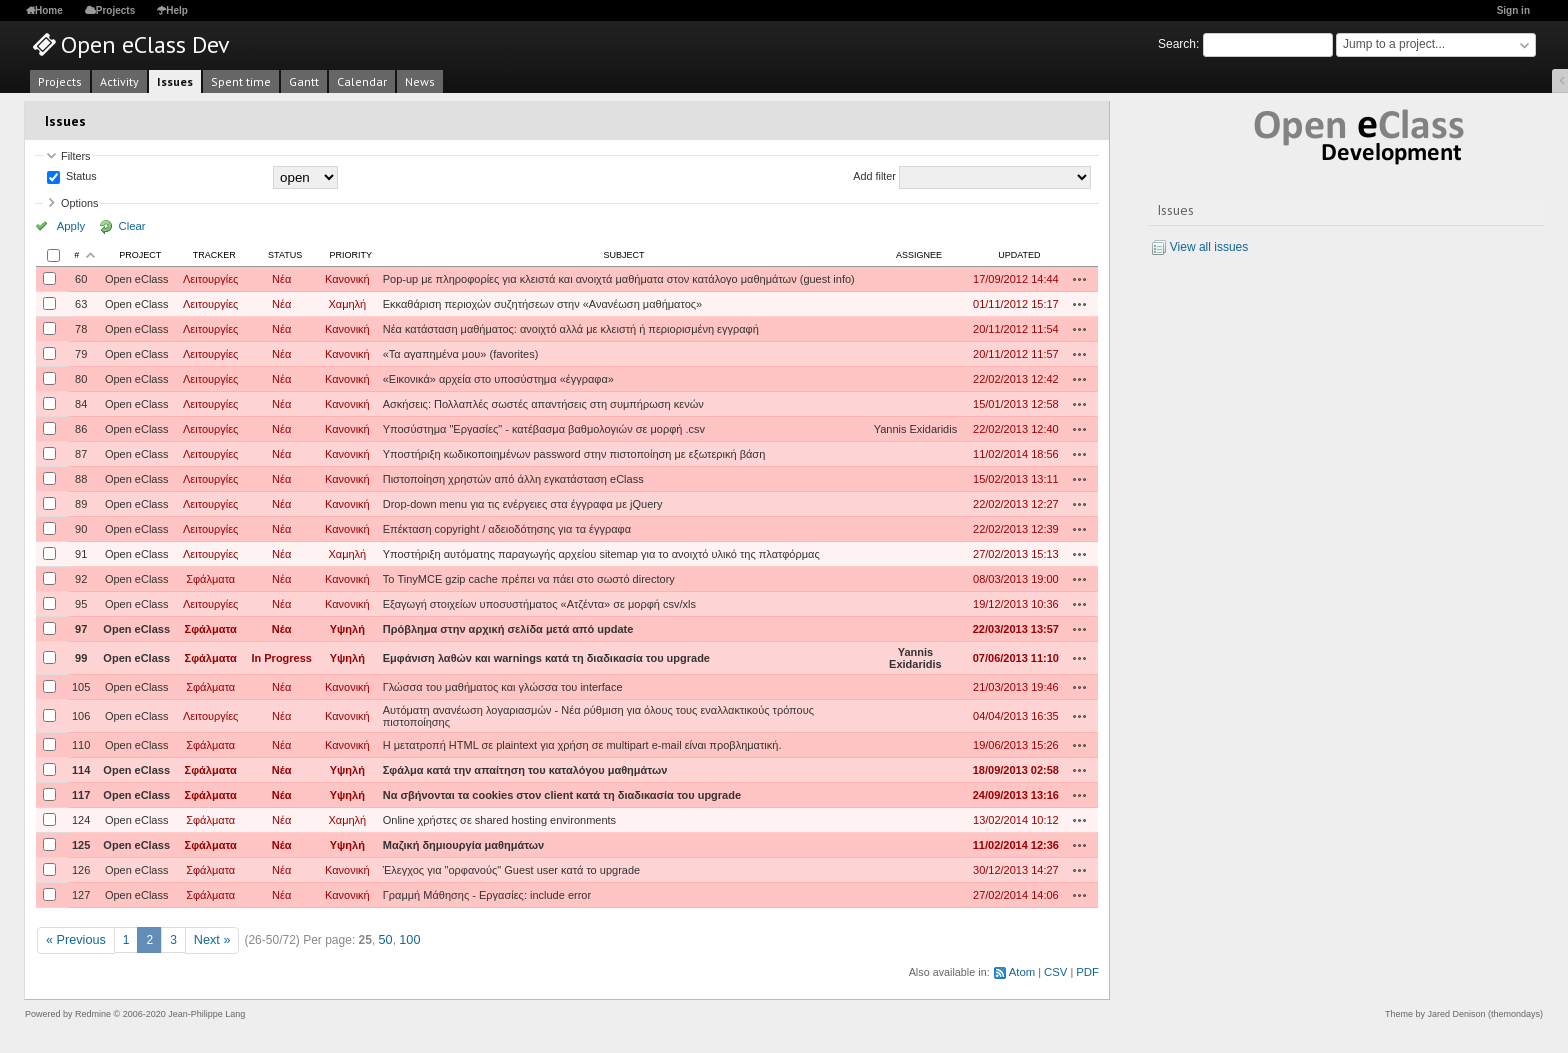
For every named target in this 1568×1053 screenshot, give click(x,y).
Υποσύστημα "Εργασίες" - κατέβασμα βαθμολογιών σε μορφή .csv (544, 429)
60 (81, 279)
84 (81, 404)
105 (81, 687)
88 (81, 479)
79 (81, 354)
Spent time (241, 81)
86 (81, 429)
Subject (623, 255)
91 (81, 554)
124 (81, 820)
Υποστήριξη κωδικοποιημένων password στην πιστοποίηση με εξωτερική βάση (574, 454)
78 (81, 329)
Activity (119, 81)
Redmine (93, 1013)
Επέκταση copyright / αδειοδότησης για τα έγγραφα (507, 529)
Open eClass (137, 279)
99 (81, 658)
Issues (175, 81)
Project (140, 255)
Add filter (874, 177)
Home (49, 10)
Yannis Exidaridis (916, 429)
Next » (208, 940)
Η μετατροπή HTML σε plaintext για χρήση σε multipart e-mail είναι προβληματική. (582, 745)
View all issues (1209, 247)
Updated (1019, 255)
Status (80, 177)
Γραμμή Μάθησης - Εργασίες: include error (487, 895)
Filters (75, 156)
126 (81, 870)
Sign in (1513, 10)
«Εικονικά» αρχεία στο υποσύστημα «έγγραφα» (498, 379)
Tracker (214, 255)
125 (81, 845)
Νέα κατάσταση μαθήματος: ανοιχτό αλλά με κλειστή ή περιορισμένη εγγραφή (571, 329)
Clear (123, 226)
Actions (1080, 279)
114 (81, 770)
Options (79, 203)
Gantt (304, 81)
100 (404, 940)
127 (81, 895)
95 (81, 604)
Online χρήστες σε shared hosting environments (499, 820)
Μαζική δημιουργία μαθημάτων (463, 845)
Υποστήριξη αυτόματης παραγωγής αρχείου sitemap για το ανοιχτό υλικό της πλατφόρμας (601, 554)
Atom (1024, 971)
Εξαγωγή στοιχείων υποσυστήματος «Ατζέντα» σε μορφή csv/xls (539, 604)
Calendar (362, 81)
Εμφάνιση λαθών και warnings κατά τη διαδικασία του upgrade (546, 658)
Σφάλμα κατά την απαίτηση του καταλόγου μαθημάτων (525, 770)
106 (81, 716)
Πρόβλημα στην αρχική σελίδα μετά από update (508, 629)
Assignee (919, 255)
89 (81, 504)
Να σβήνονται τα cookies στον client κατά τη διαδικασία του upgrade (562, 795)
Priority (351, 255)
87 (81, 454)
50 (380, 940)
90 (81, 529)
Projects (115, 10)
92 (81, 579)
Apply (68, 226)
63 (81, 304)
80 (81, 379)
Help (177, 10)
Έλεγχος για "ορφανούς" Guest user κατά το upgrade (511, 870)
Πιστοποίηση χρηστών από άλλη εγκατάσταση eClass (513, 479)
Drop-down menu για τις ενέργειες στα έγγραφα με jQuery (523, 504)
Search (1177, 44)
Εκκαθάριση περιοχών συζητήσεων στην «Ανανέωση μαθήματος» (542, 304)
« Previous (74, 940)
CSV (1057, 971)
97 (81, 629)
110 (81, 745)
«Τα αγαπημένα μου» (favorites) (461, 354)
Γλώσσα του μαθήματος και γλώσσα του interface (503, 687)
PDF (1088, 971)
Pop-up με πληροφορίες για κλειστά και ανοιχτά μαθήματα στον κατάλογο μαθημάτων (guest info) (619, 279)
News (420, 81)
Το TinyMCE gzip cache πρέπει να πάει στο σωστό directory (529, 579)
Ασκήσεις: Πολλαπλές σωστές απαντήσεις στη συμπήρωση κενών (543, 404)
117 (81, 795)
